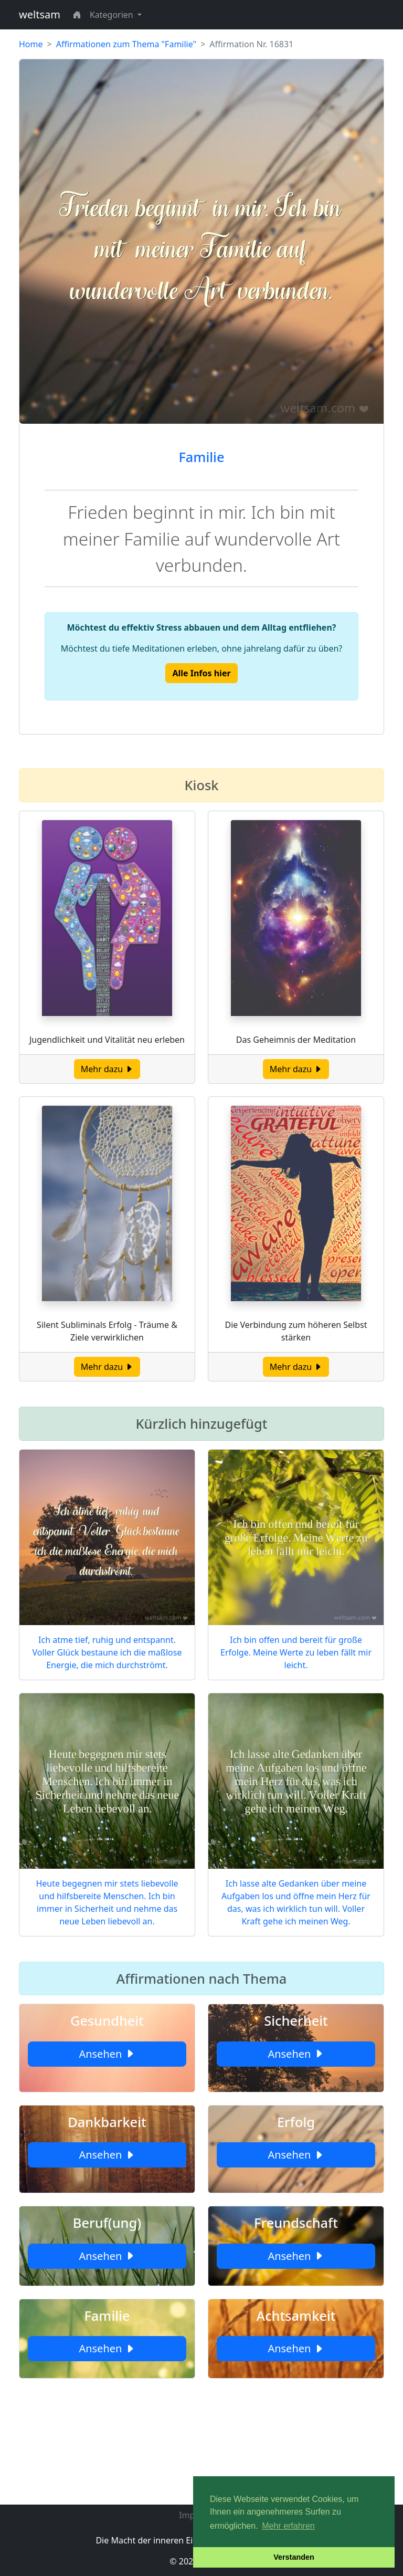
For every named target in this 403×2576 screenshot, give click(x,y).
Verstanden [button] (293, 2557)
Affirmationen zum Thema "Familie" (126, 44)
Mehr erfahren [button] (288, 2525)
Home (31, 44)
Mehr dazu (107, 1069)
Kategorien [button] (112, 14)
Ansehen (107, 2054)
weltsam (39, 14)
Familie (201, 457)
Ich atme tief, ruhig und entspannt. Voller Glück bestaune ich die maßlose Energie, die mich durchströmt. (107, 1652)
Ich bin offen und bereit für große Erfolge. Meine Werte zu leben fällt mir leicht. (296, 1652)
